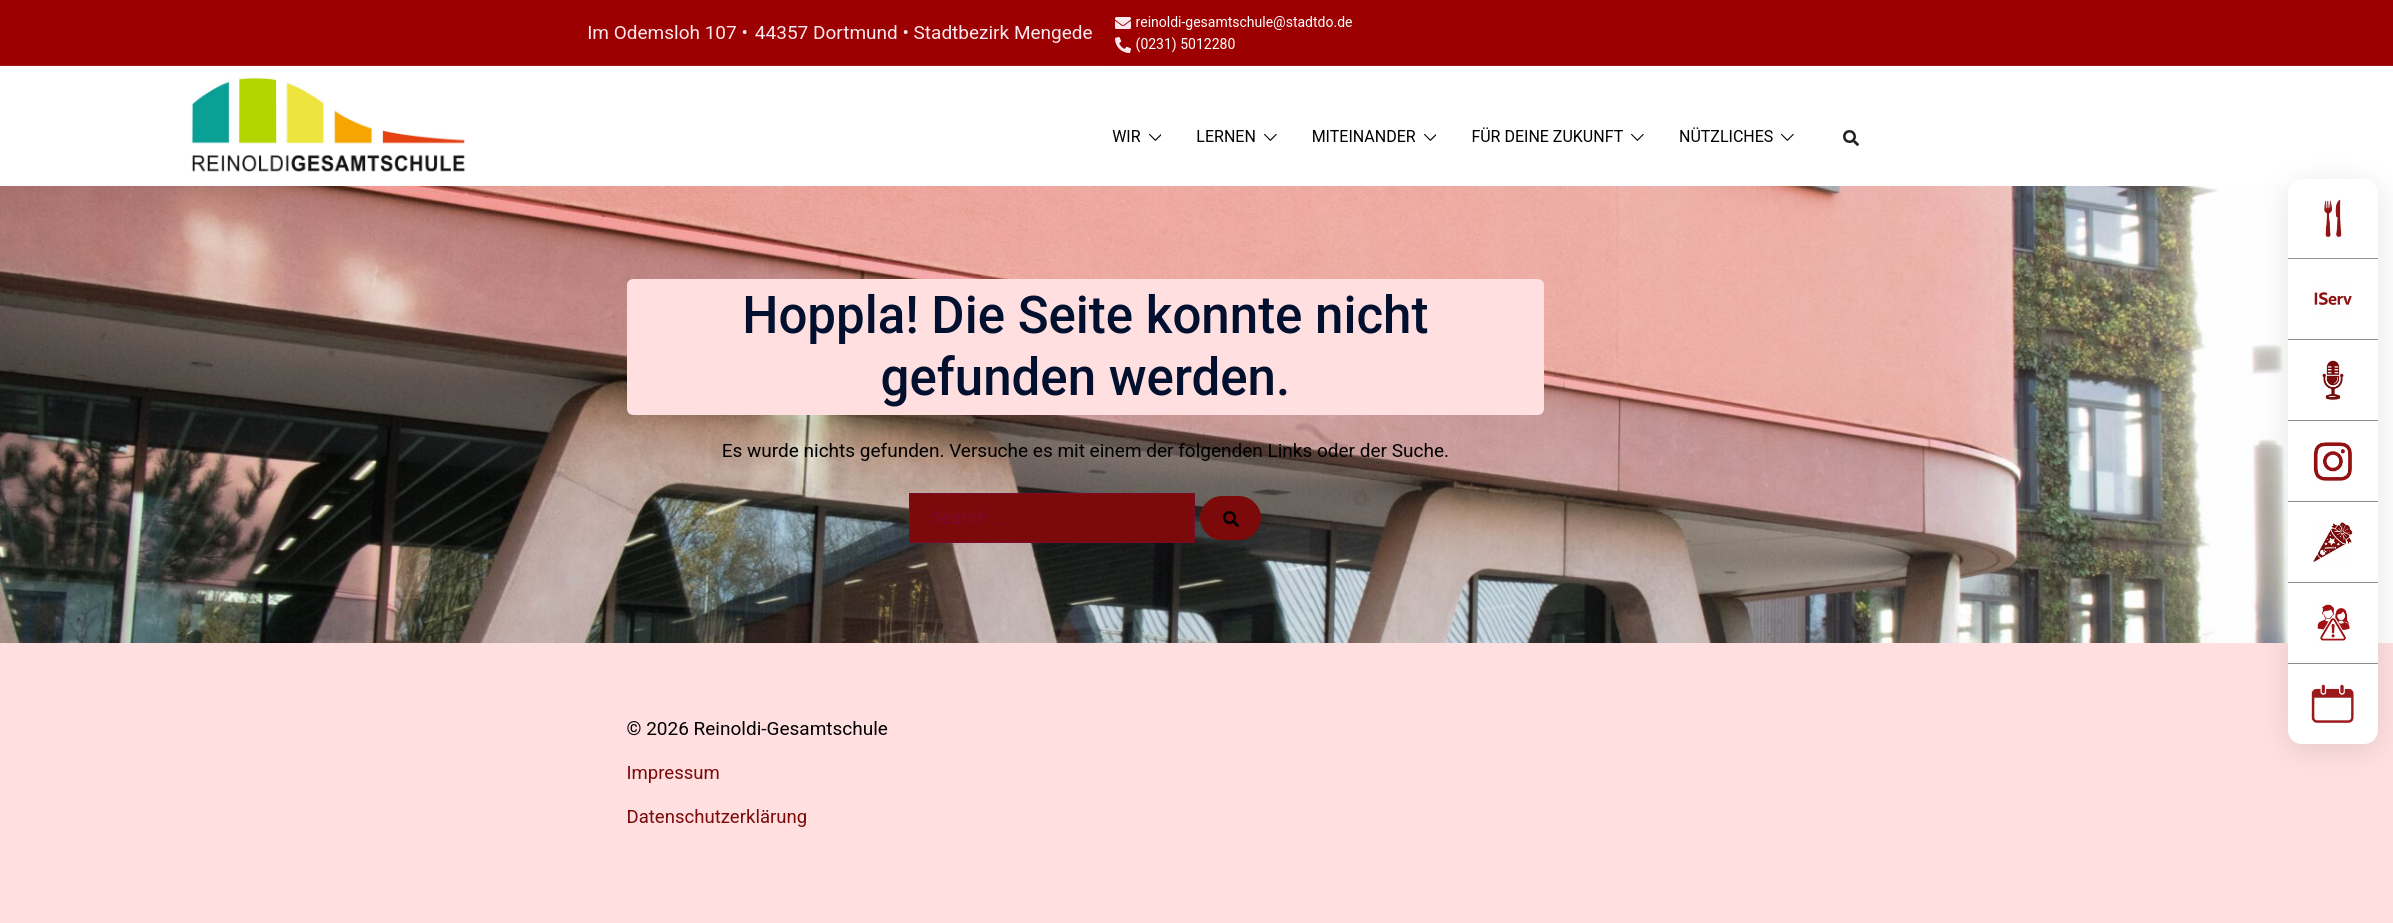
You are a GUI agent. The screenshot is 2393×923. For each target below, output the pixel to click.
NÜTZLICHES (1726, 136)
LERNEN (1226, 136)
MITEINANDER (1364, 136)
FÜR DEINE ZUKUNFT (1547, 136)
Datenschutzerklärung (719, 816)
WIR (1126, 136)
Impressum (675, 772)
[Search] (1231, 518)
